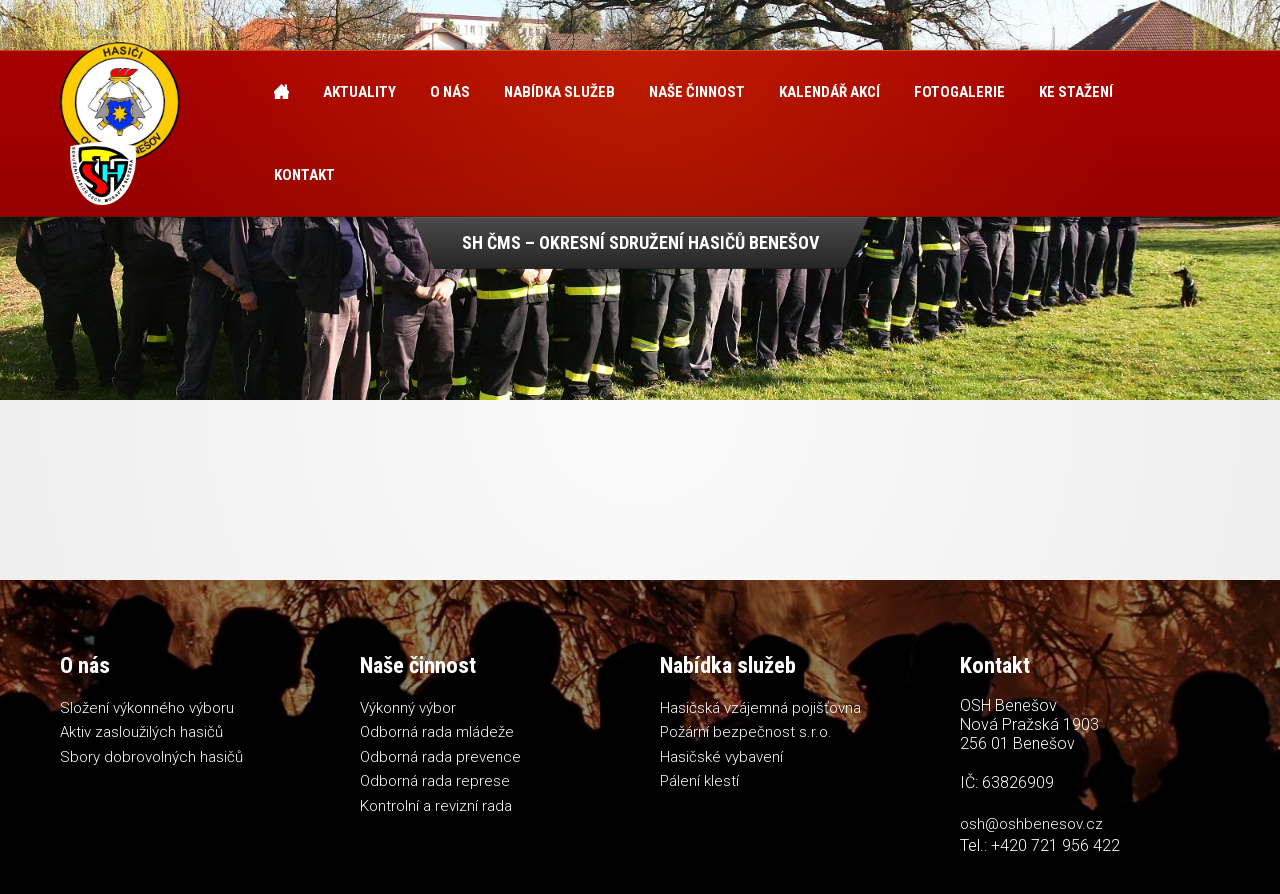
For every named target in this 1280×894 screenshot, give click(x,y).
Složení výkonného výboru (147, 708)
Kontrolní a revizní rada (436, 806)
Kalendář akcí (829, 92)
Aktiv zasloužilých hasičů (141, 732)
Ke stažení (1076, 92)
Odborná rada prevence (440, 757)
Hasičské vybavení (721, 757)
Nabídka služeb (559, 92)
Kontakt (304, 175)
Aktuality (359, 92)
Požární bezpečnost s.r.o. (746, 732)
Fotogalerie (959, 92)
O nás (450, 92)
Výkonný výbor (408, 708)
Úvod (281, 92)
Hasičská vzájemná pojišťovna (760, 708)
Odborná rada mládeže (437, 732)
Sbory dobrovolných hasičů (151, 757)
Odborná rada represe (435, 781)
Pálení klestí (699, 781)
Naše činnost (697, 92)
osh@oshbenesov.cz (1031, 824)
